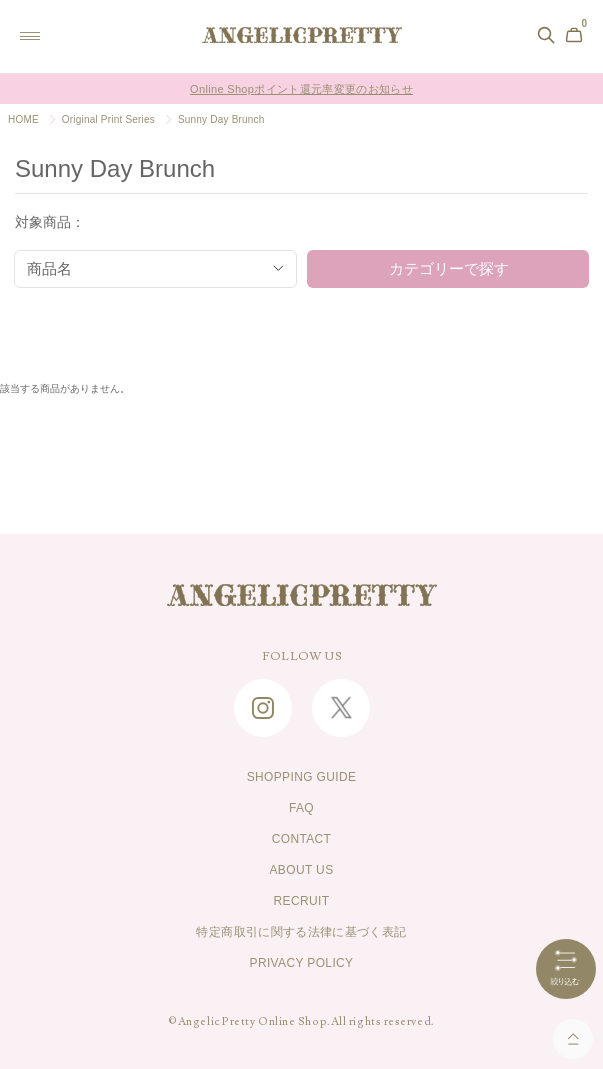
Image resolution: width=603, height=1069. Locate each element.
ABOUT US (301, 870)
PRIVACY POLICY (302, 963)
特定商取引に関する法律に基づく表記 (301, 932)
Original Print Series (108, 119)
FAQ (301, 808)
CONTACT (302, 839)
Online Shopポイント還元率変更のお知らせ (301, 89)
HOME (23, 119)
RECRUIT (302, 901)
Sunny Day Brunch (221, 119)
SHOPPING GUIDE (302, 777)
